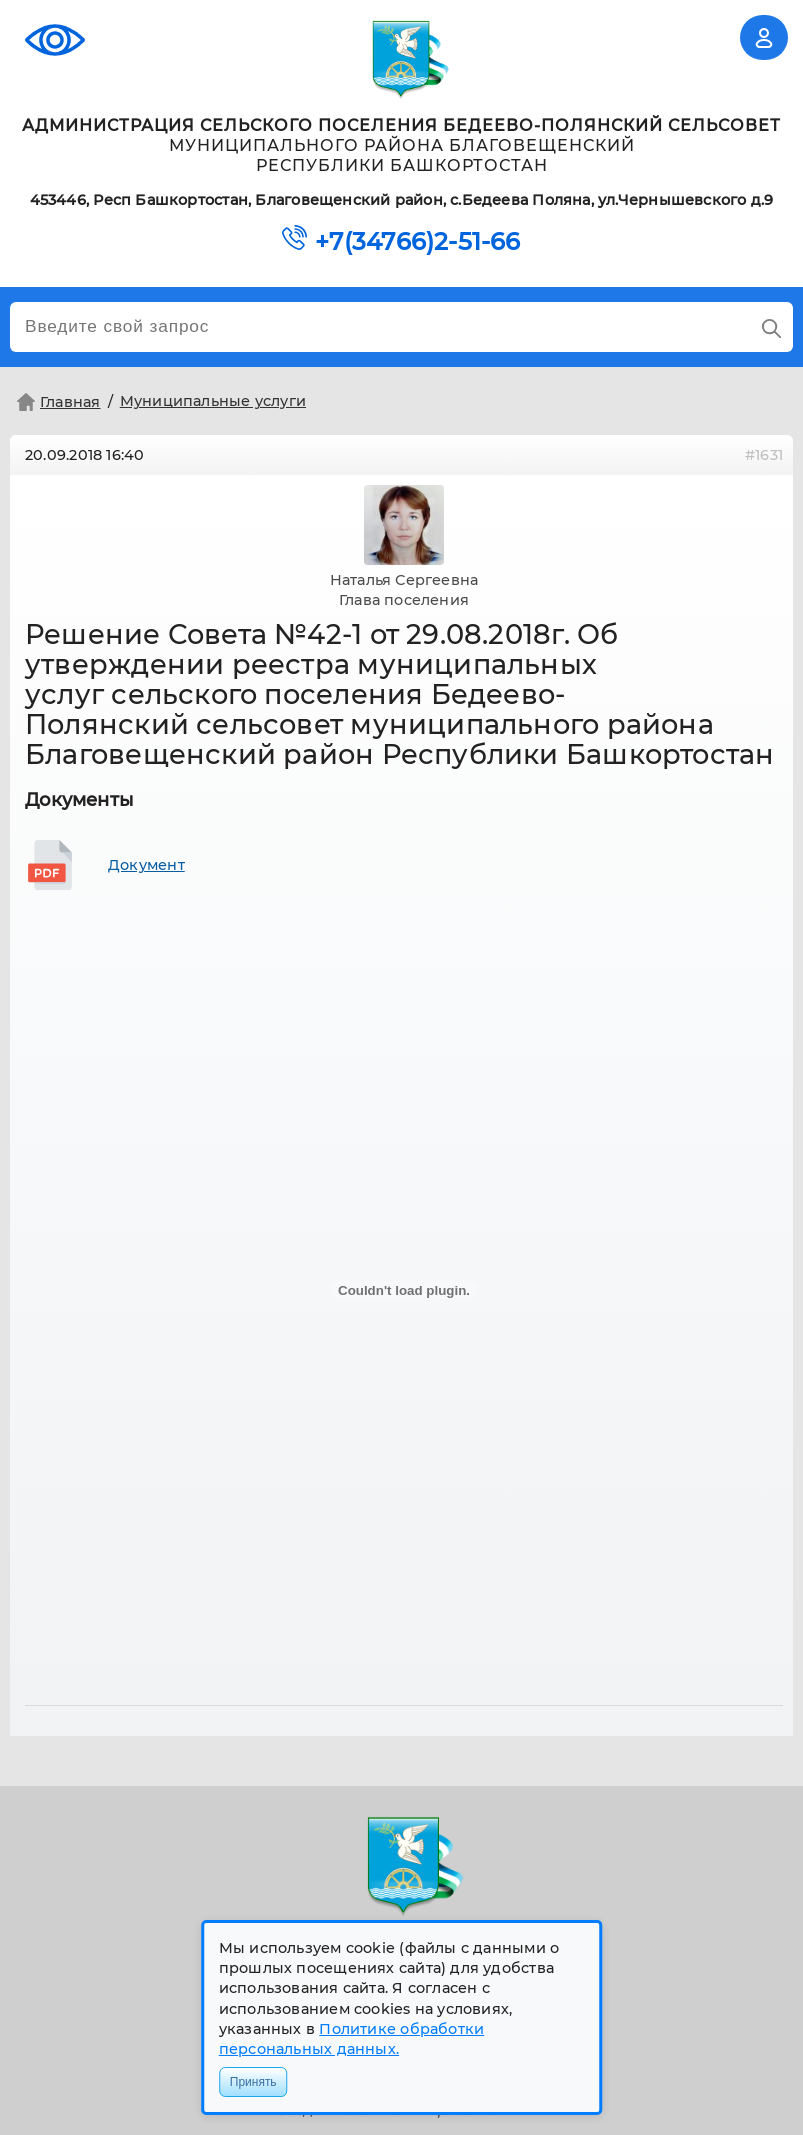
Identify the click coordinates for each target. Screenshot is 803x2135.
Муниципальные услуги (213, 401)
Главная (56, 402)
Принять (253, 2082)
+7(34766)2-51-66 (417, 242)
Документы (79, 800)
